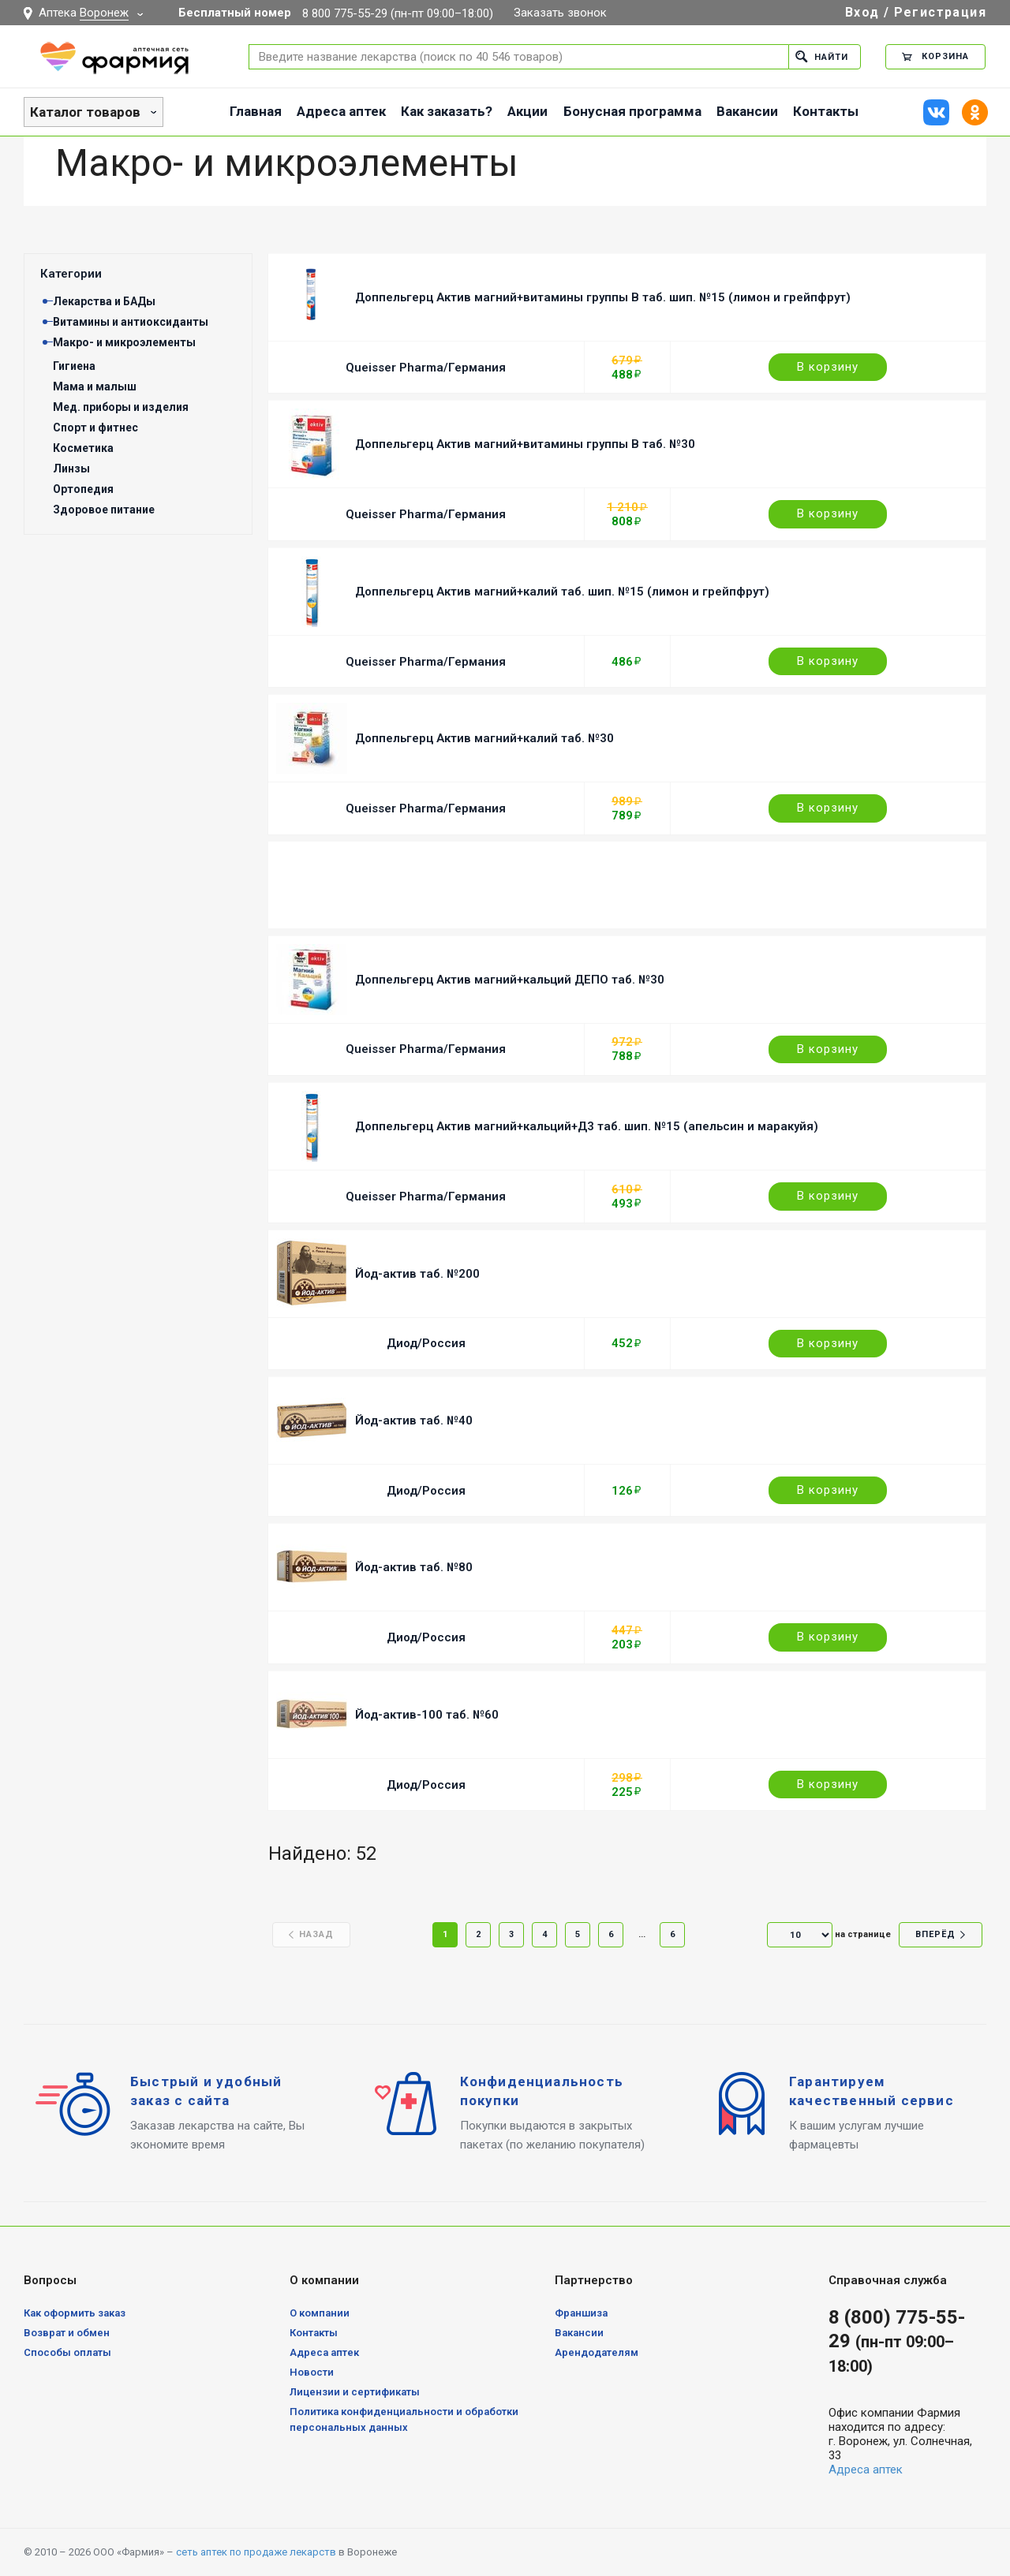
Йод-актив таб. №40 (414, 1420)
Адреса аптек (341, 111)
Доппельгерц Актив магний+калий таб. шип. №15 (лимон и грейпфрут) (562, 591)
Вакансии (747, 111)
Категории (71, 274)
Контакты (825, 111)
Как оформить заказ (74, 2313)
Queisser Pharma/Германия (426, 367)
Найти (821, 56)
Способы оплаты (67, 2352)
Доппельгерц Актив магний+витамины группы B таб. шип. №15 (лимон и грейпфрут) (603, 297)
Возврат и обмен (67, 2333)
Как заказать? (446, 111)
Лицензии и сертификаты (355, 2392)
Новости (312, 2372)
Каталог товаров (85, 112)
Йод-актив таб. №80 (414, 1567)
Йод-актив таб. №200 (417, 1274)
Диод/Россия (426, 1343)
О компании (320, 2313)
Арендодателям (596, 2352)
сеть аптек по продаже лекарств (256, 2552)
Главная (256, 111)
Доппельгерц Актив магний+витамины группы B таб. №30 (525, 444)
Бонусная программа (632, 111)
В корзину (827, 367)
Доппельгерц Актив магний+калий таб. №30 (484, 738)
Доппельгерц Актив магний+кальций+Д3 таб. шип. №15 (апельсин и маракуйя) (586, 1126)
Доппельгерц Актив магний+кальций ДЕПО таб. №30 (509, 980)
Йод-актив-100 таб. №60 (427, 1715)
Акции (527, 111)
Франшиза (581, 2313)
